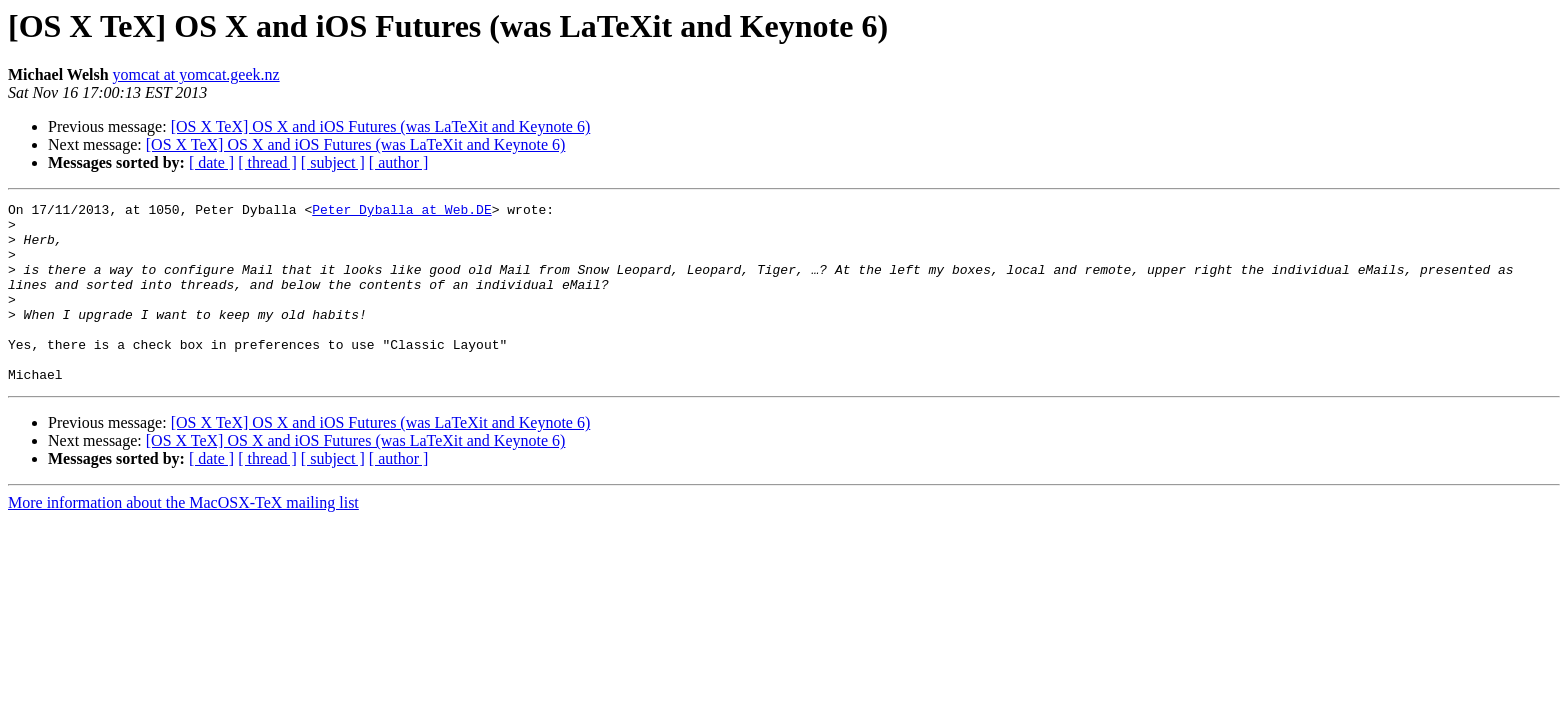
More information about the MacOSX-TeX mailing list (183, 538)
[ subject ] (333, 162)
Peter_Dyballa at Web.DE (401, 212)
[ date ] (211, 162)
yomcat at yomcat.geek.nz (196, 74)
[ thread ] (267, 162)
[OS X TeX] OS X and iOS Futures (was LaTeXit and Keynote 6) (381, 126)
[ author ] (399, 162)
